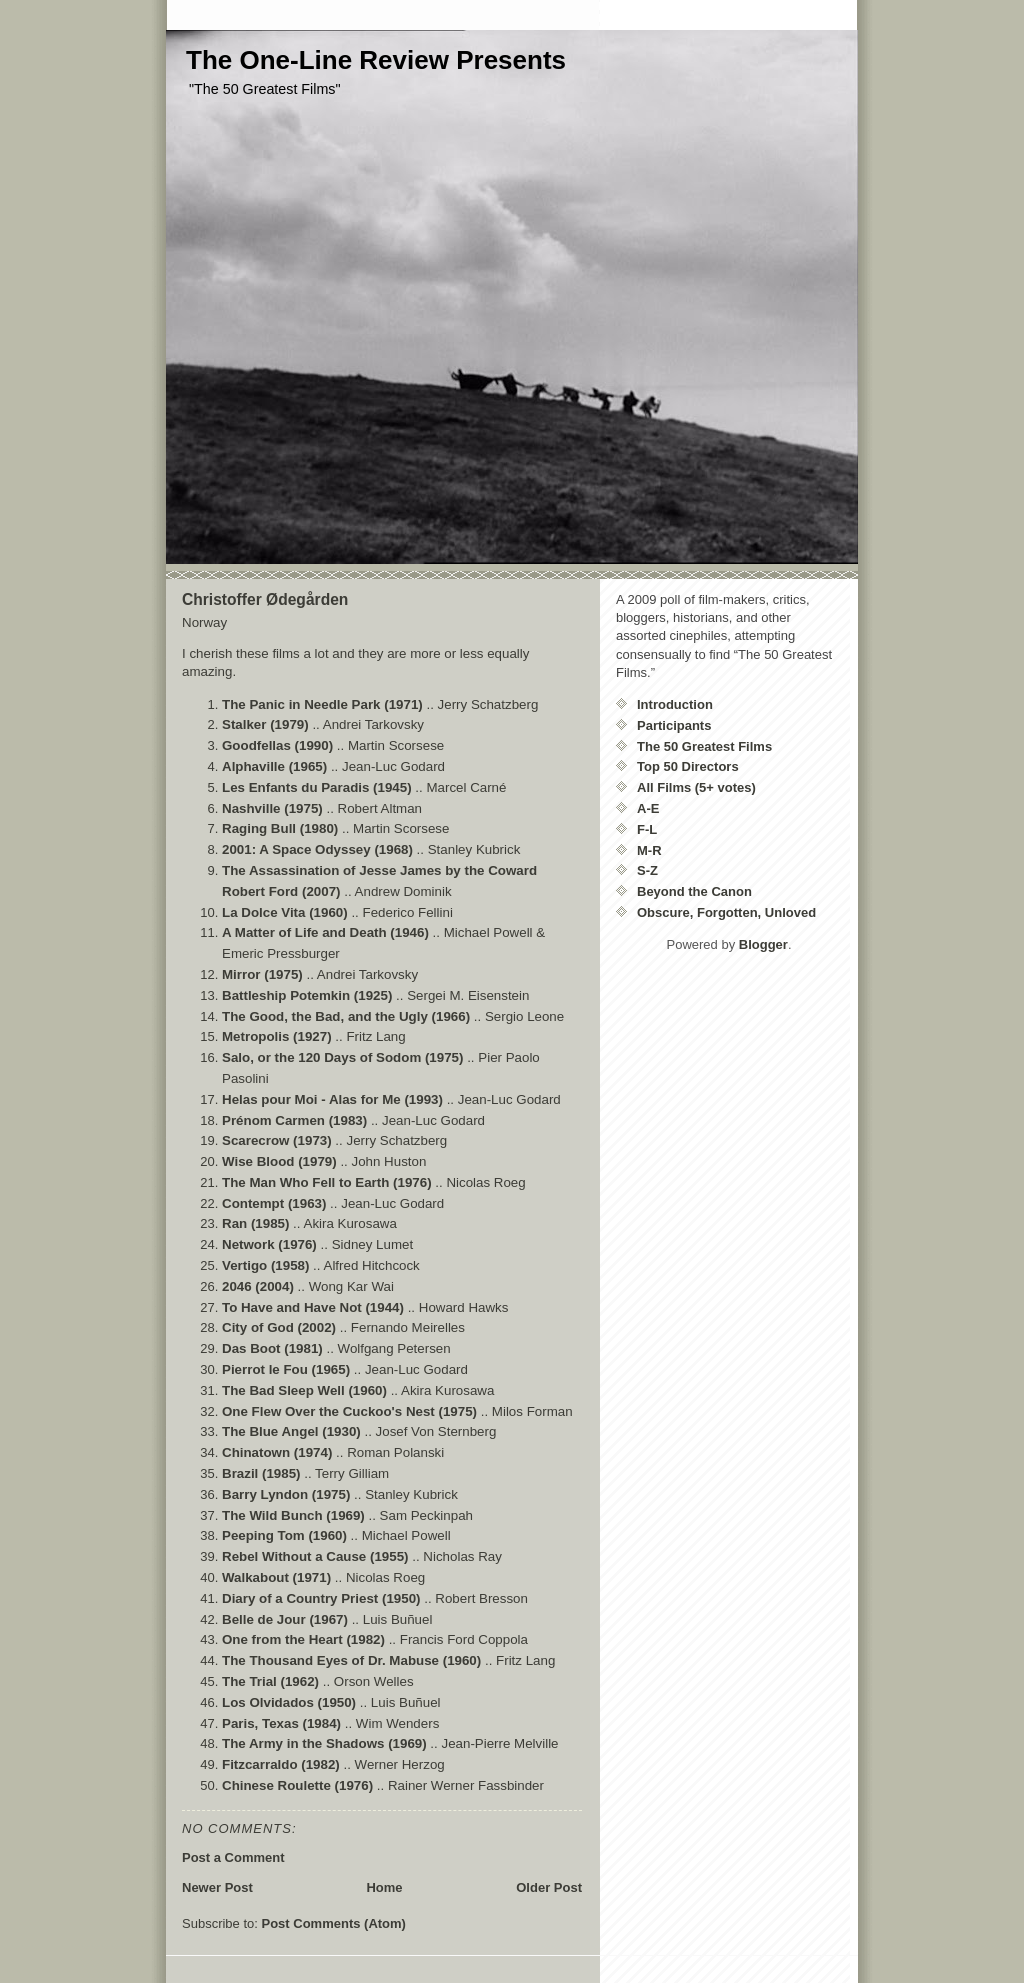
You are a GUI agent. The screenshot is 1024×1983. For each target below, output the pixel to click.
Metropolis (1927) (277, 1036)
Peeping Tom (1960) (284, 1535)
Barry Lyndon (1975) (286, 1494)
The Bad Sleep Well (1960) (304, 1390)
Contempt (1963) (274, 1203)
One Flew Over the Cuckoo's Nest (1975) (349, 1411)
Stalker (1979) (265, 724)
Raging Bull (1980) (280, 828)
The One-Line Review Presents (376, 60)
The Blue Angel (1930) (291, 1431)
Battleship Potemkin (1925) (307, 995)
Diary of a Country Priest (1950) (321, 1598)
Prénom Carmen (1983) (294, 1120)
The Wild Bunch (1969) (293, 1515)
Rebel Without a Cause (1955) (315, 1556)
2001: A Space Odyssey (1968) (317, 849)
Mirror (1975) (262, 974)
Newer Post (217, 1887)
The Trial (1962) (270, 1681)
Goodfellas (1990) (277, 745)
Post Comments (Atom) (334, 1923)
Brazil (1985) (261, 1473)
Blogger (763, 944)
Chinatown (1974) (277, 1452)
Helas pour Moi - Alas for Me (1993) (332, 1099)
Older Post (549, 1887)
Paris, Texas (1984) (281, 1723)
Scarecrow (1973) (277, 1140)
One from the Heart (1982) (303, 1639)
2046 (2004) (258, 1286)
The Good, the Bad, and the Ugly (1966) (346, 1016)
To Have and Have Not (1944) (313, 1307)
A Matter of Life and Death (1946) (325, 932)
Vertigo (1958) (265, 1265)
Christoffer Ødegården (265, 599)
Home (384, 1887)
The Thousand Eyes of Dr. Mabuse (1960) (351, 1660)
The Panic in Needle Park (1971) (322, 704)
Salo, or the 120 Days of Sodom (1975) (342, 1057)
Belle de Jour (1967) (285, 1619)
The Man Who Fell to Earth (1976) (327, 1182)
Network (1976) (269, 1244)
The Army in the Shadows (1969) (324, 1743)
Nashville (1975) (272, 808)
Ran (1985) (255, 1223)
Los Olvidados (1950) (289, 1702)
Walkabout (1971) (276, 1577)
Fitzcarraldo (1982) (281, 1764)
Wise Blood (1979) (279, 1161)
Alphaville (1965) (274, 766)
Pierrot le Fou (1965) (286, 1369)
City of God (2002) (279, 1327)
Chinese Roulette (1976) (297, 1785)
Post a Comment (233, 1857)
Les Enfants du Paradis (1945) (317, 787)
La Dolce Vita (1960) (285, 912)
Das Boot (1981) (272, 1348)
